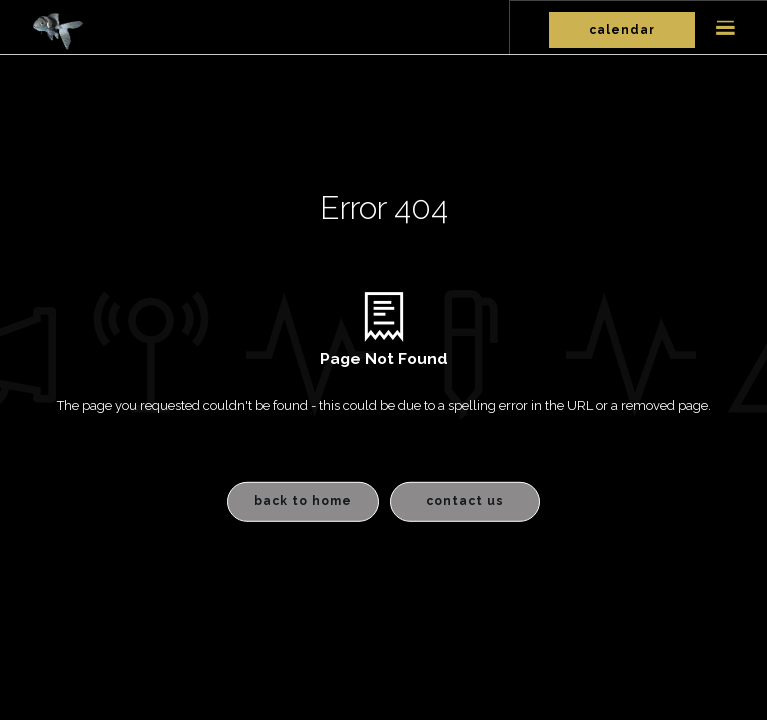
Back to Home (303, 501)
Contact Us (465, 501)
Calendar (622, 30)
